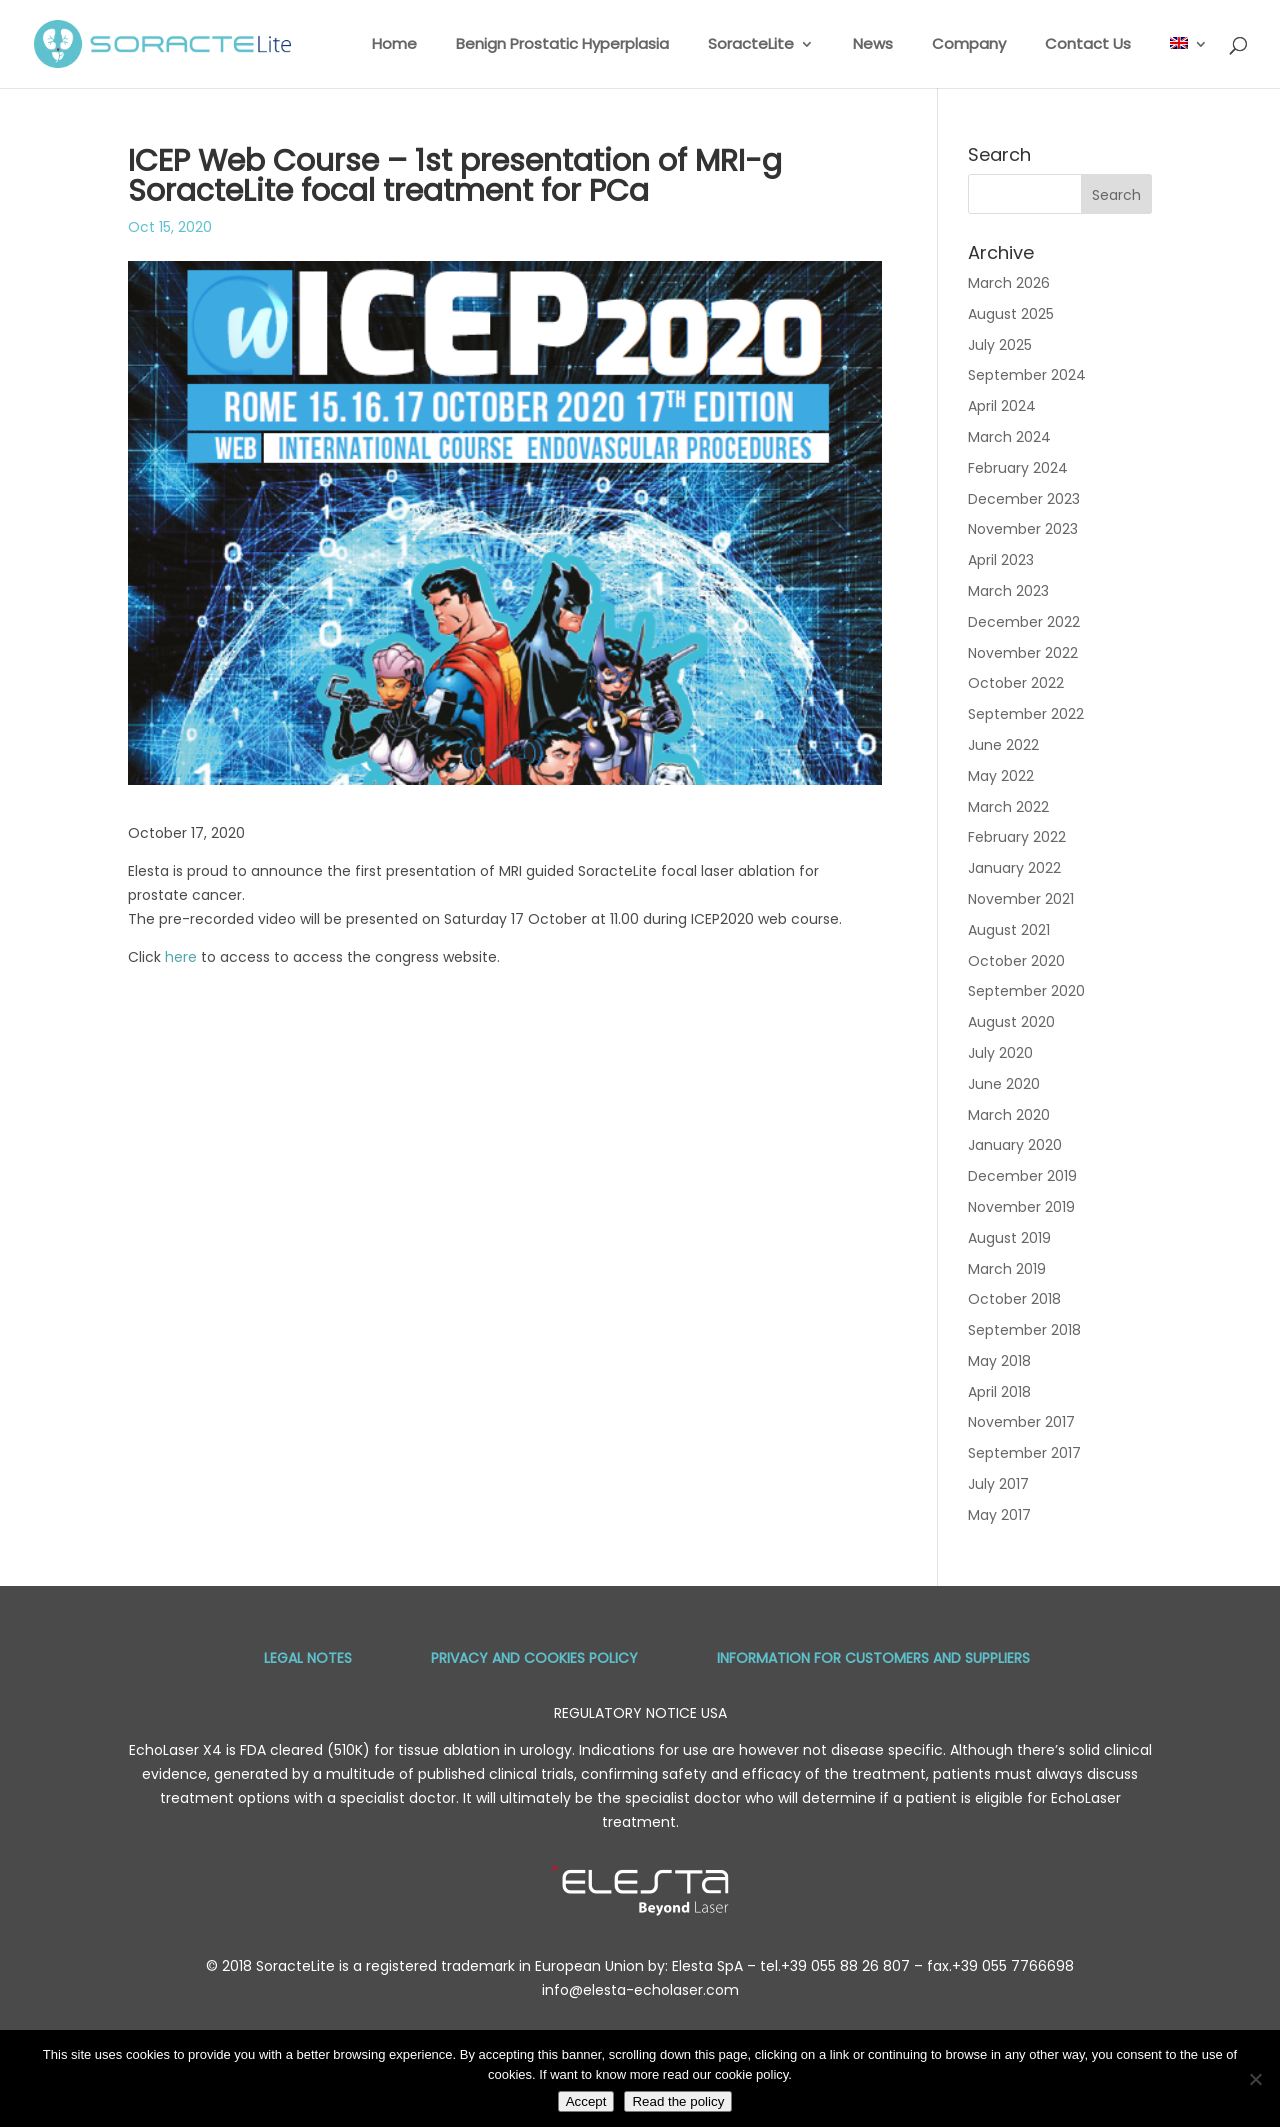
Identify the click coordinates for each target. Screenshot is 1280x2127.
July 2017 (998, 1484)
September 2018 (1024, 1330)
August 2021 (1009, 930)
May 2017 (999, 1515)
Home (394, 45)
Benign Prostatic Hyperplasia (562, 45)
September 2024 (1027, 375)
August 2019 (1009, 1238)
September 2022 (1026, 714)
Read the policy (678, 2101)
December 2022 (1024, 622)
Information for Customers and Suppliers (873, 1658)
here (181, 957)
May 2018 (999, 1361)
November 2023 (1023, 529)
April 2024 (1002, 406)
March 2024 (1009, 437)
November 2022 (1023, 653)
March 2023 (1008, 591)
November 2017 (1021, 1422)
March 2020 (1009, 1115)
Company (969, 45)
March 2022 (1008, 807)
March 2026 (1009, 283)
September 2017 (1024, 1453)
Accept (586, 2101)
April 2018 (999, 1392)
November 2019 (1021, 1207)
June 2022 (1003, 745)
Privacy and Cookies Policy (534, 1658)
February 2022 (1017, 837)
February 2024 (1018, 468)
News (873, 45)
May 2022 (1001, 776)
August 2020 (1011, 1022)
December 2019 (1022, 1176)
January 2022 (1014, 868)
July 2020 (1000, 1053)
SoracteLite (751, 45)
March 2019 (1007, 1269)
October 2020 (1016, 961)
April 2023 (1001, 560)
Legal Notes (308, 1658)
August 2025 (1011, 314)
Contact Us (1088, 45)
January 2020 (1015, 1145)
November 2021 (1021, 899)
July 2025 (1000, 345)
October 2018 (1014, 1299)
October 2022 (1016, 683)
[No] (1255, 2079)
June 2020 (1004, 1084)
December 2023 (1024, 499)
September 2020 (1026, 991)
